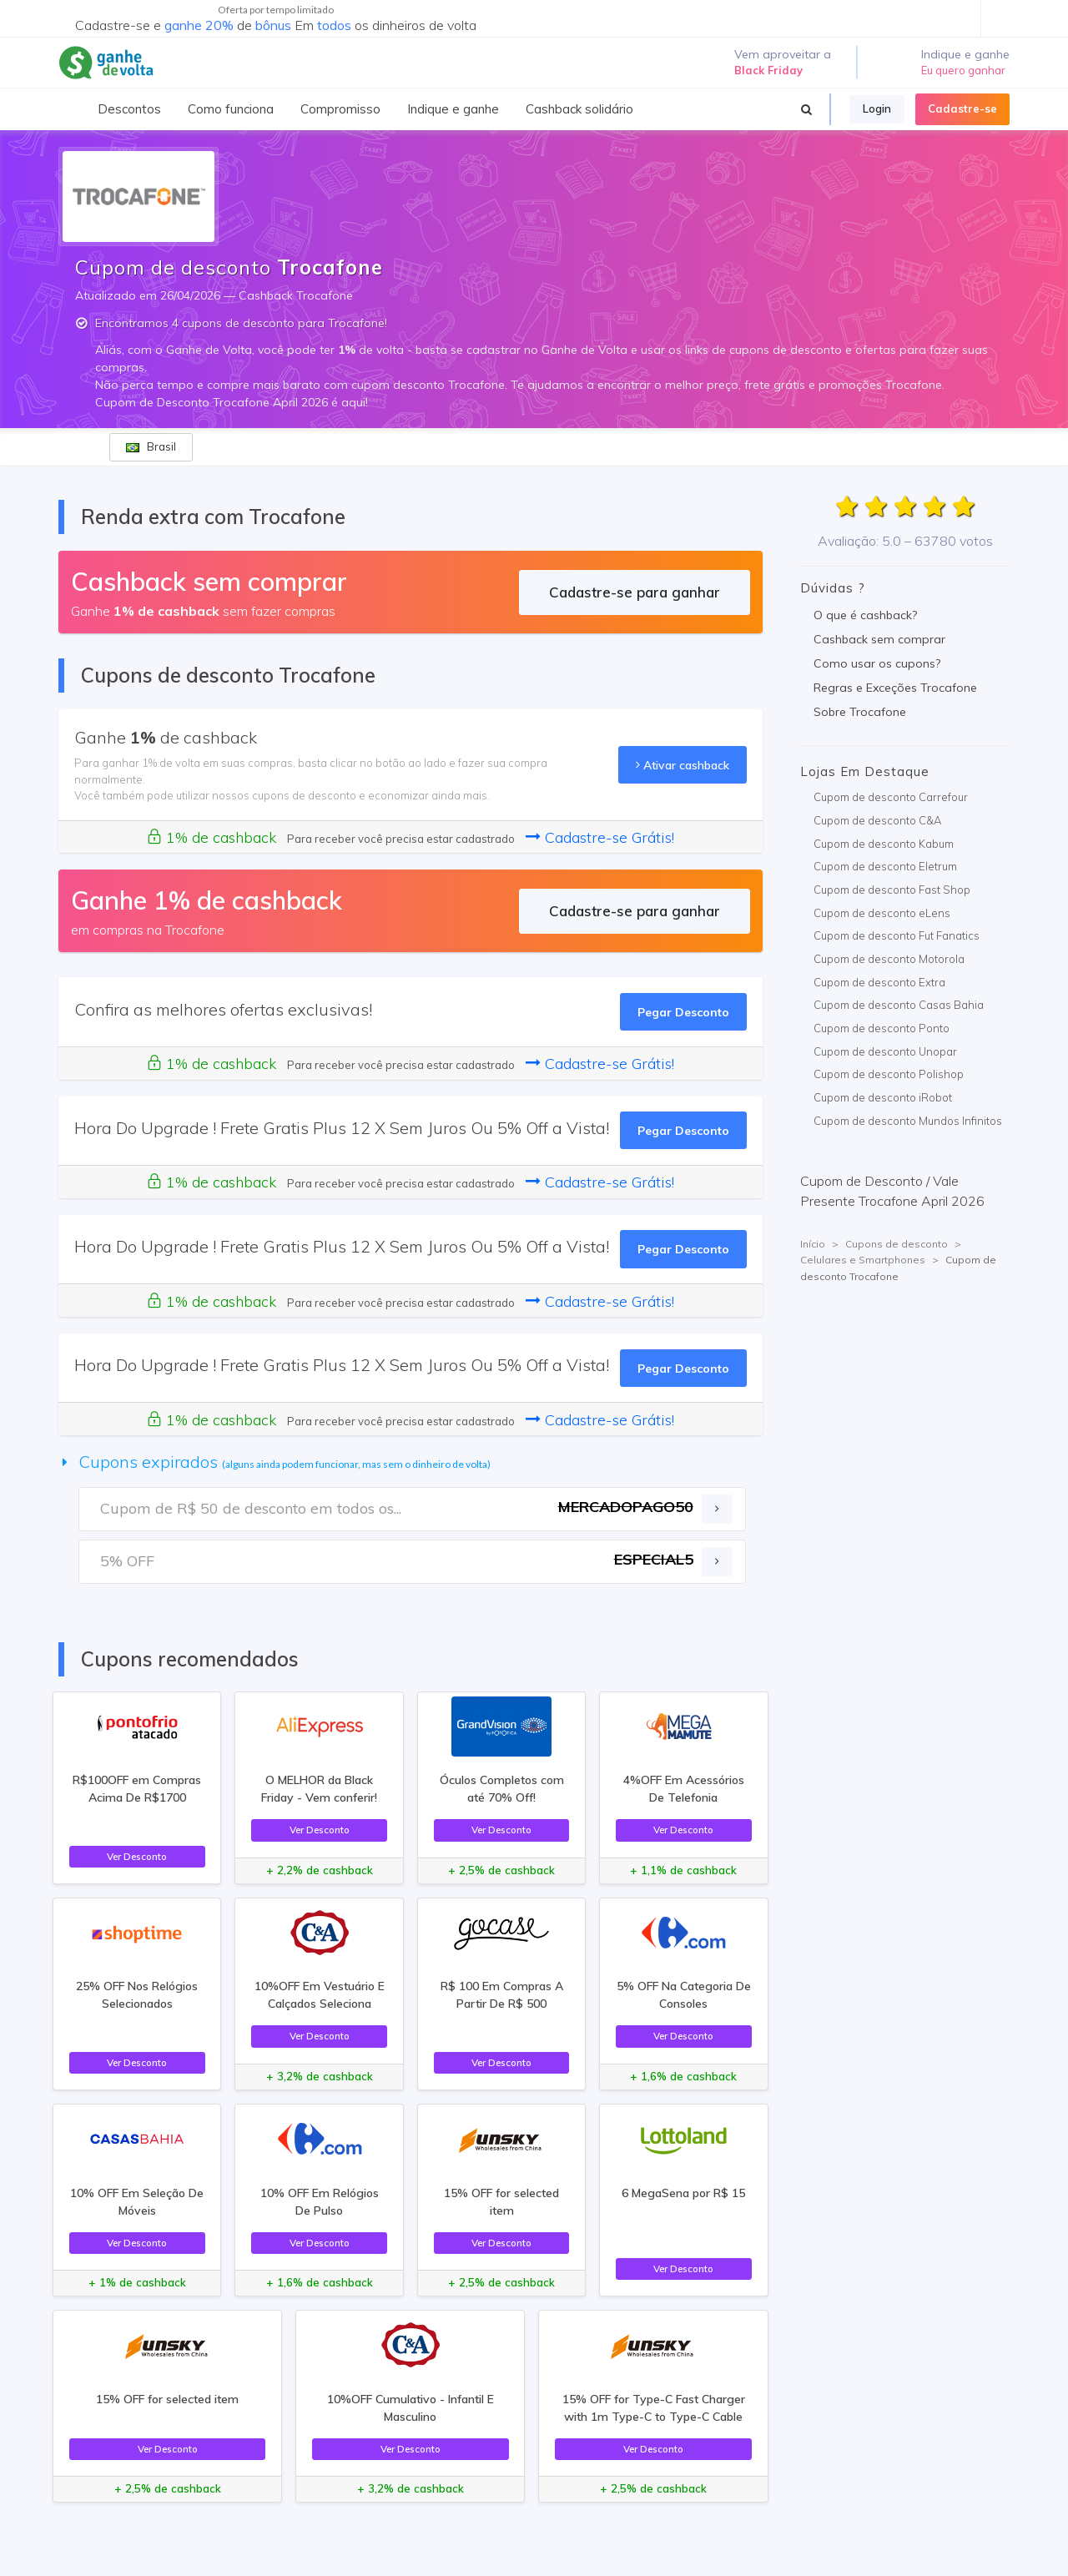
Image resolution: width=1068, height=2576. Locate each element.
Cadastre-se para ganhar (634, 592)
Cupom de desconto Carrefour (891, 797)
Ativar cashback (682, 765)
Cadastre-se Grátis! (600, 837)
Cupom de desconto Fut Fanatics (897, 935)
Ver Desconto (137, 1856)
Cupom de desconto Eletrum (885, 866)
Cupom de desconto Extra (879, 982)
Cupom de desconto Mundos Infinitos (908, 1120)
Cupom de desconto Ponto (882, 1028)
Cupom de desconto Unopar (885, 1051)
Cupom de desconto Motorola (889, 958)
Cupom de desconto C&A (877, 820)
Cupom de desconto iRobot (883, 1097)
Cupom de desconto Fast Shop (892, 889)
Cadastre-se (962, 108)
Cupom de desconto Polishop (889, 1074)
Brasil (151, 446)
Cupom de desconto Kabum (884, 843)
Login (877, 108)
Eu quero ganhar (963, 70)
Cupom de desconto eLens (882, 913)
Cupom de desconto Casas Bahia (899, 1004)
